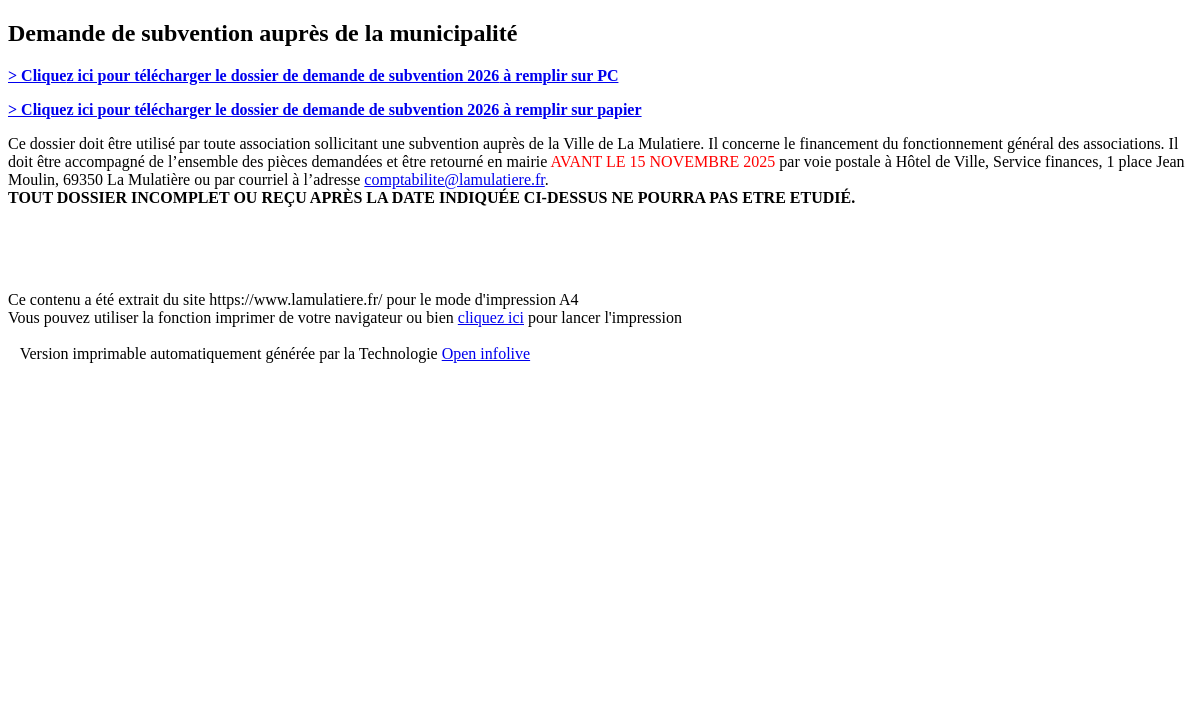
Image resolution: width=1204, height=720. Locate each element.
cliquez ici (491, 317)
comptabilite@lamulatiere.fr (454, 179)
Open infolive (486, 353)
